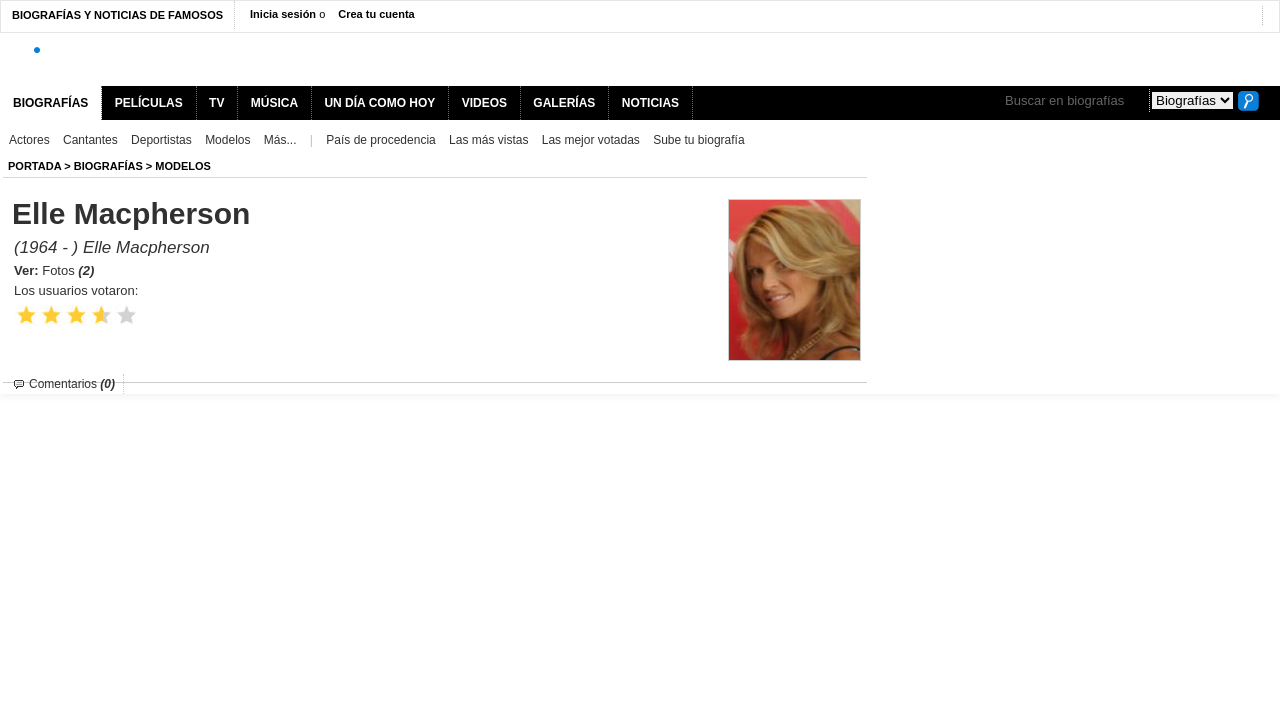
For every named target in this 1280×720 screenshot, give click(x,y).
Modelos (227, 140)
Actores (29, 140)
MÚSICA (274, 103)
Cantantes (90, 140)
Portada (34, 166)
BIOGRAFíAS (108, 166)
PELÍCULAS (149, 103)
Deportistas (161, 140)
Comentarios (72, 384)
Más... (280, 140)
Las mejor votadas (591, 140)
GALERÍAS (564, 103)
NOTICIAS (650, 103)
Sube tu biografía (698, 140)
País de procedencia (380, 140)
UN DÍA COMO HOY (379, 103)
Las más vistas (488, 140)
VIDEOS (484, 103)
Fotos (68, 270)
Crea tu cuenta (376, 14)
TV (216, 103)
